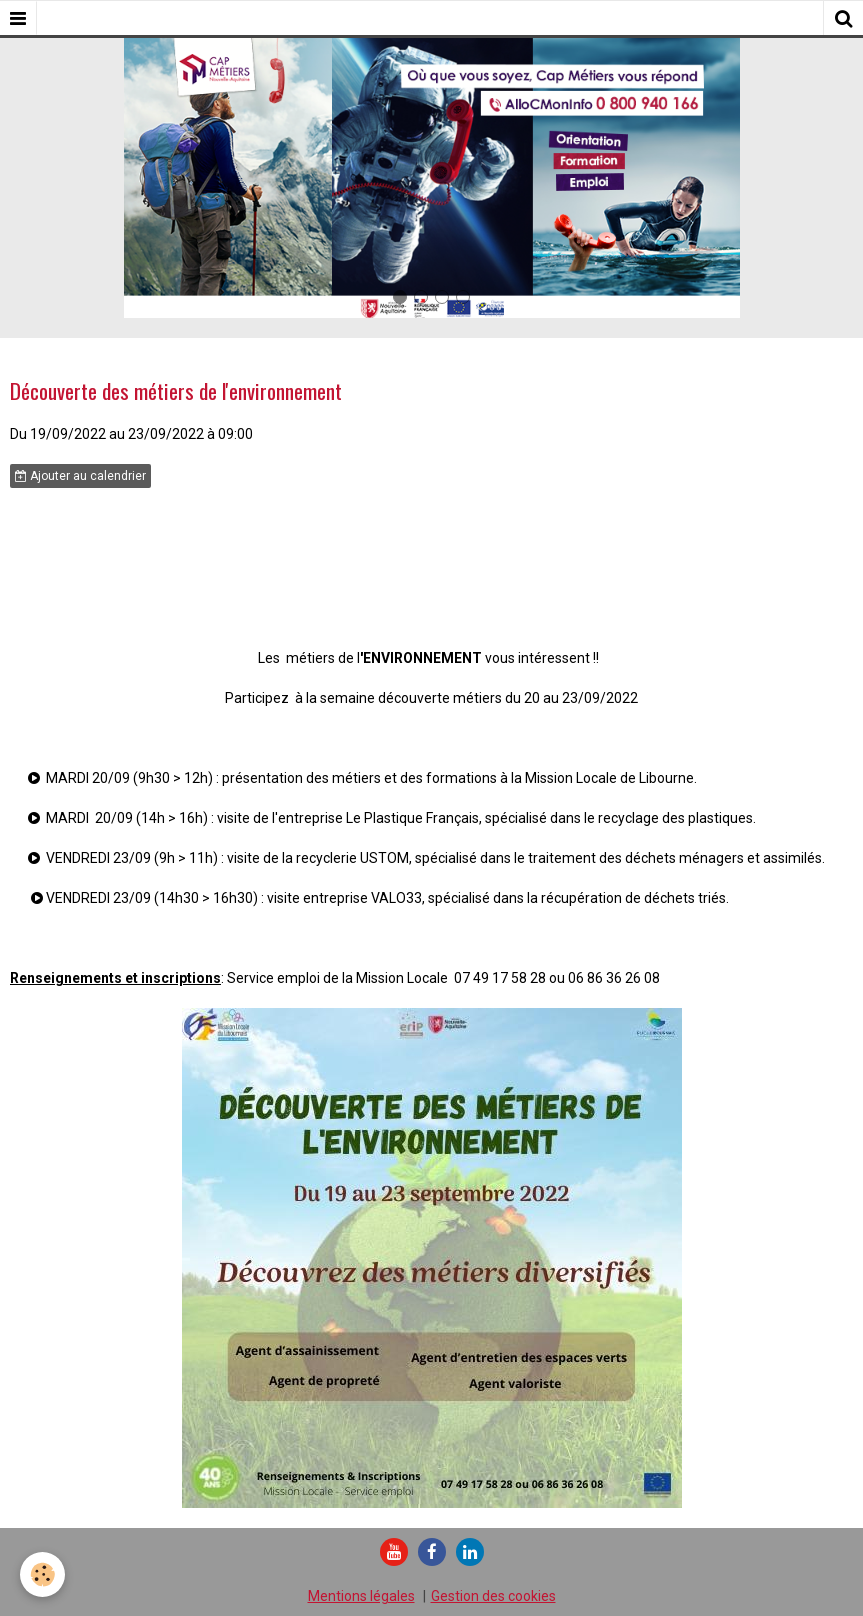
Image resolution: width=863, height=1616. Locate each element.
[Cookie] (42, 1574)
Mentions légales (361, 1596)
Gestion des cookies (493, 1596)
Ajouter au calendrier (80, 476)
